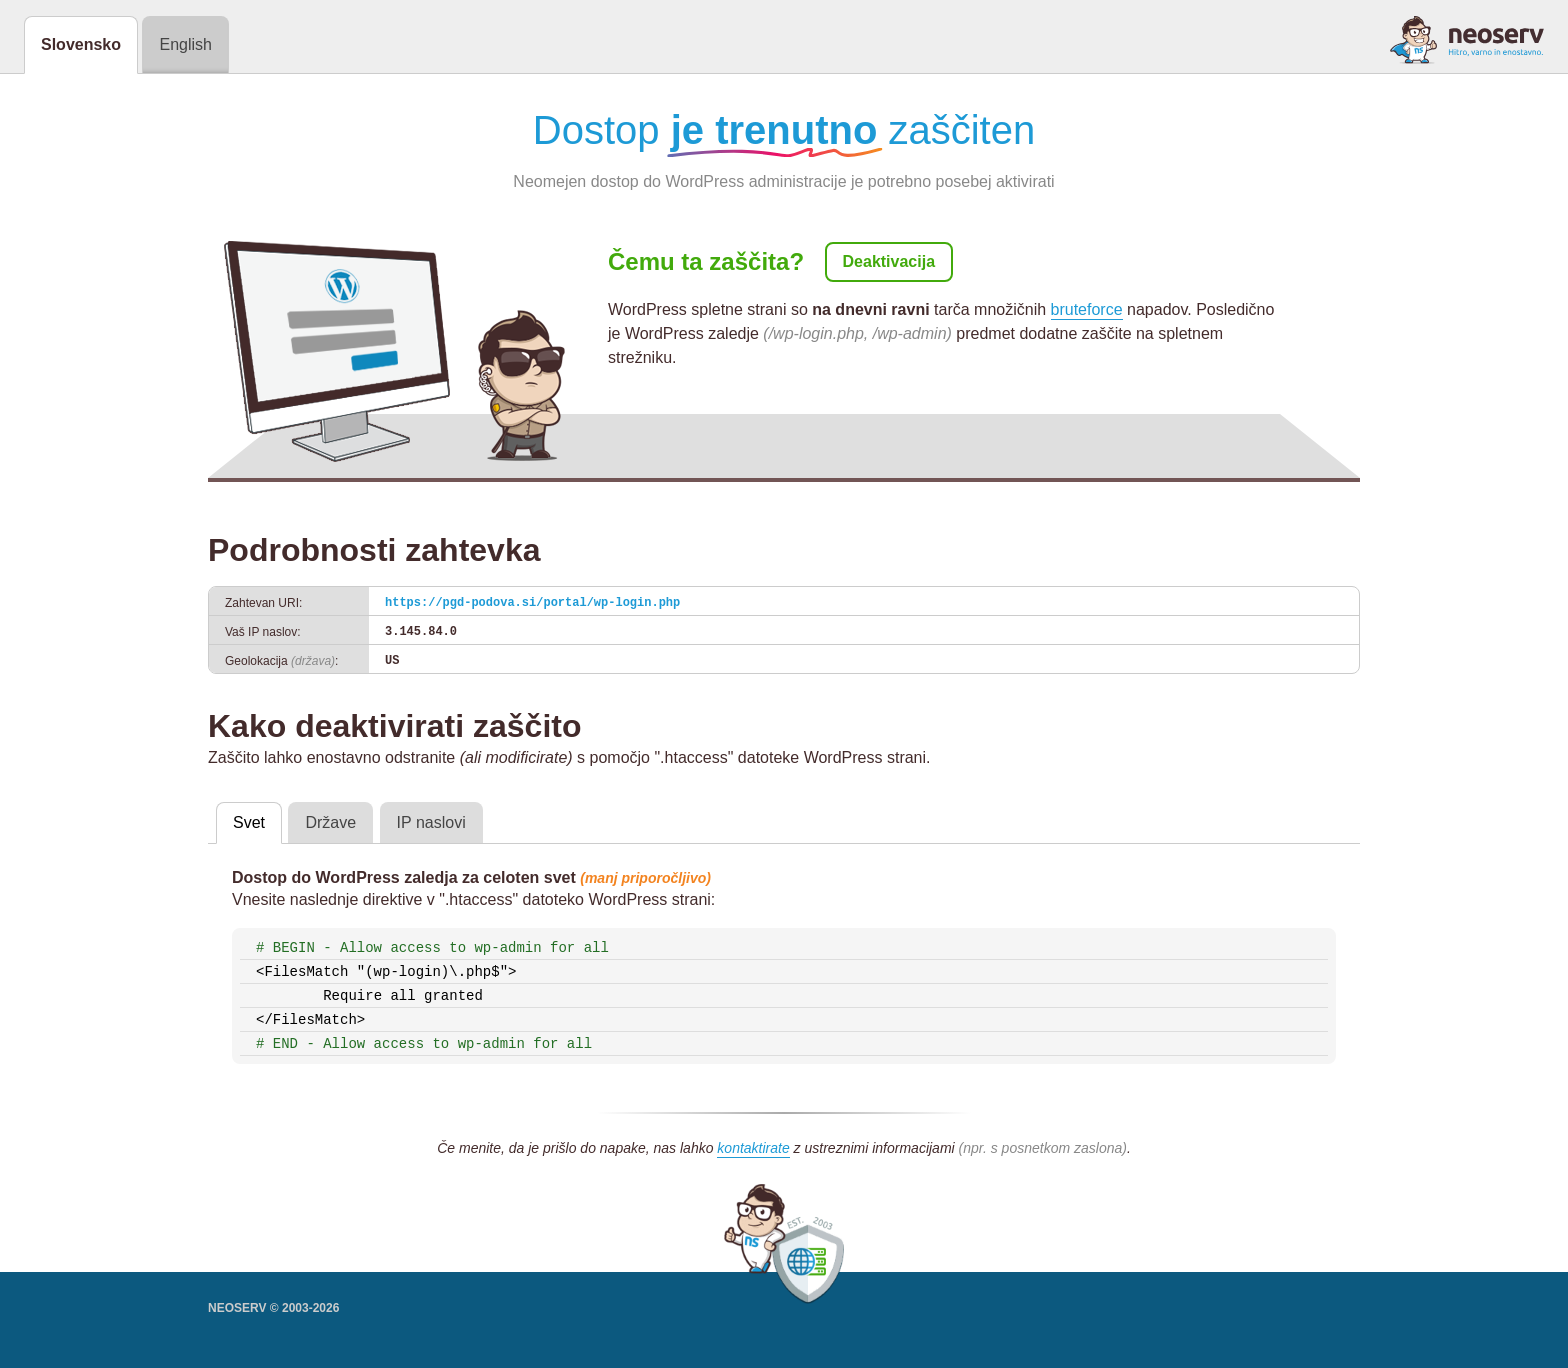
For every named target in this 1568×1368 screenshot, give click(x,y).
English (185, 44)
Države (330, 822)
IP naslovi (431, 822)
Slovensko (81, 44)
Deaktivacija (889, 261)
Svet (249, 822)
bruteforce (1087, 309)
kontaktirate (753, 1148)
